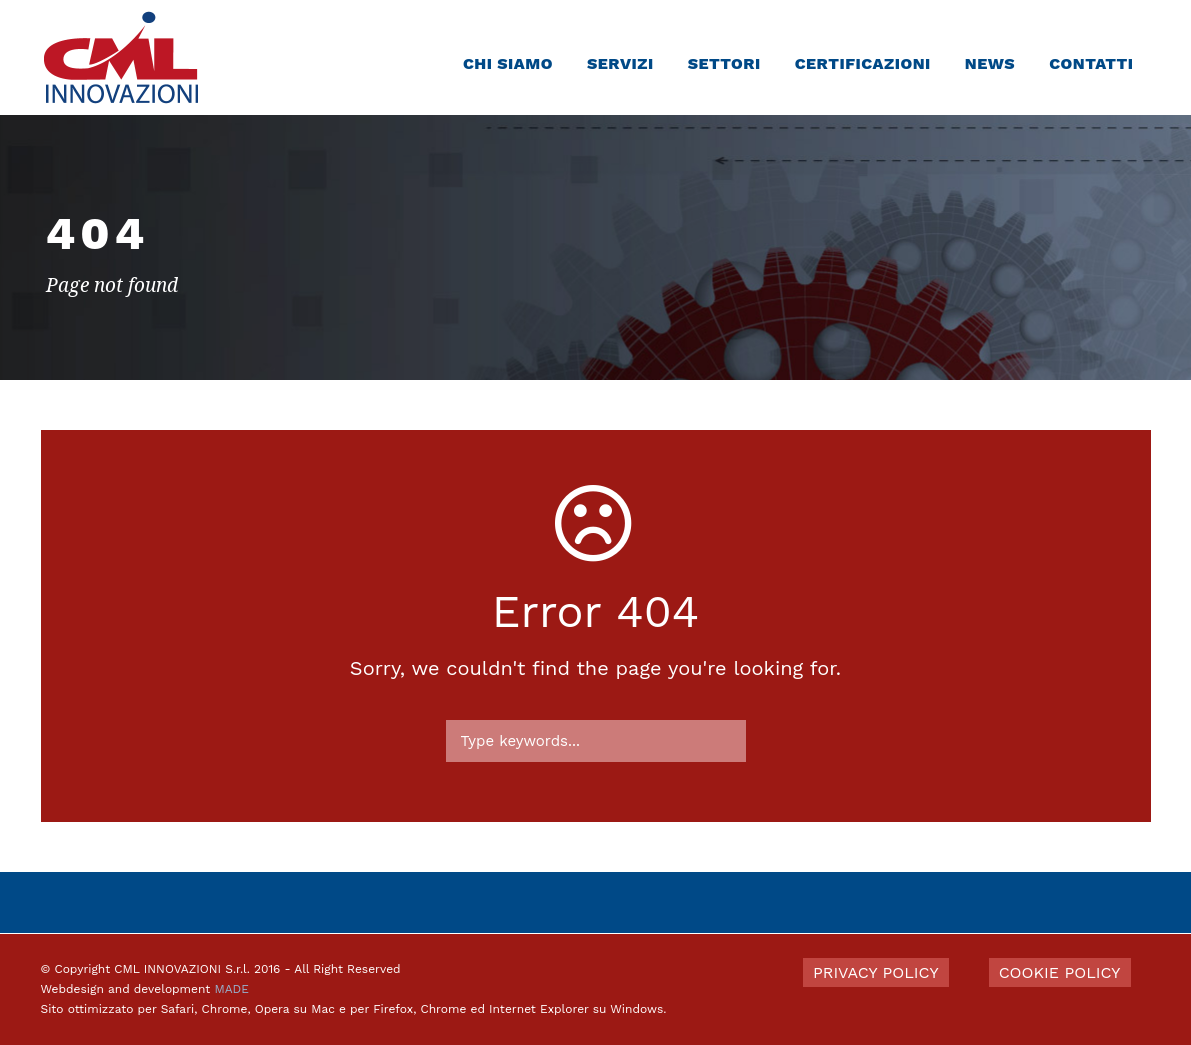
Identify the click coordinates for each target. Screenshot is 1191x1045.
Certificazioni (863, 63)
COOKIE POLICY (1060, 972)
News (990, 63)
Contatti (1091, 63)
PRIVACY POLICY (876, 972)
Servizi (620, 63)
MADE (231, 989)
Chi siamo (508, 63)
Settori (724, 63)
